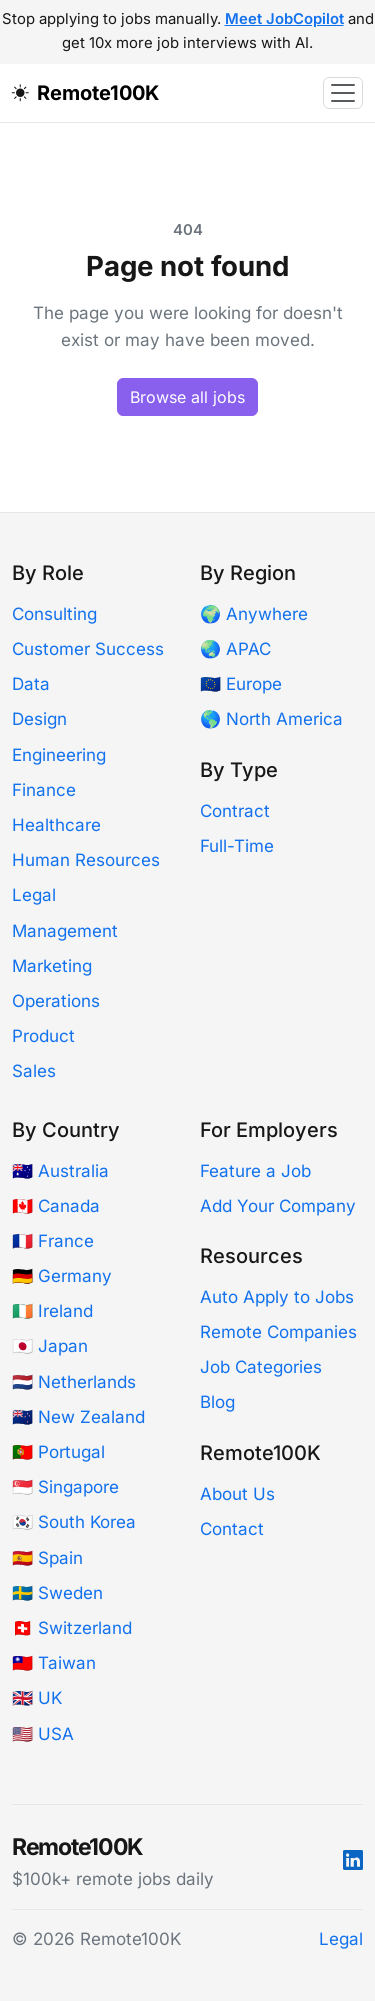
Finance (44, 790)
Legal (34, 895)
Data (31, 684)
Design (39, 719)
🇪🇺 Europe (241, 684)
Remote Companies (278, 1332)
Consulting (54, 614)
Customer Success (88, 649)
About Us (237, 1494)
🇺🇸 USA (43, 1734)
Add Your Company (278, 1206)
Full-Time (237, 846)
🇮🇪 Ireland (52, 1311)
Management (65, 931)
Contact (232, 1529)
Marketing (52, 966)
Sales (34, 1071)
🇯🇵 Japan (50, 1346)
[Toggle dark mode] (24, 93)
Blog (217, 1402)
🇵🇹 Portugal (58, 1452)
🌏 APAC (235, 649)
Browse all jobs (187, 397)
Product (43, 1036)
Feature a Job (255, 1171)
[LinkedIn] (353, 1861)
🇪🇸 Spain (47, 1558)
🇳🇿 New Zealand (78, 1417)
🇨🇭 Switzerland (72, 1628)
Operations (56, 1001)
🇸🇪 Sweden (57, 1593)
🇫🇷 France (53, 1241)
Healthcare (56, 825)
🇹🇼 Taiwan (54, 1663)
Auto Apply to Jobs (277, 1297)
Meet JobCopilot (284, 19)
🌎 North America (271, 719)
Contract (235, 811)
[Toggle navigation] (343, 93)
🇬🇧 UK (37, 1698)
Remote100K (98, 93)
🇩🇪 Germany (62, 1276)
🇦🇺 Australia (60, 1171)
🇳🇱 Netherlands (74, 1382)
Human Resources (86, 860)
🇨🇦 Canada (56, 1206)
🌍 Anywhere (254, 614)
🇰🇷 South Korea (74, 1522)
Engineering (59, 755)
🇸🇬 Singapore (65, 1487)
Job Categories (261, 1367)
